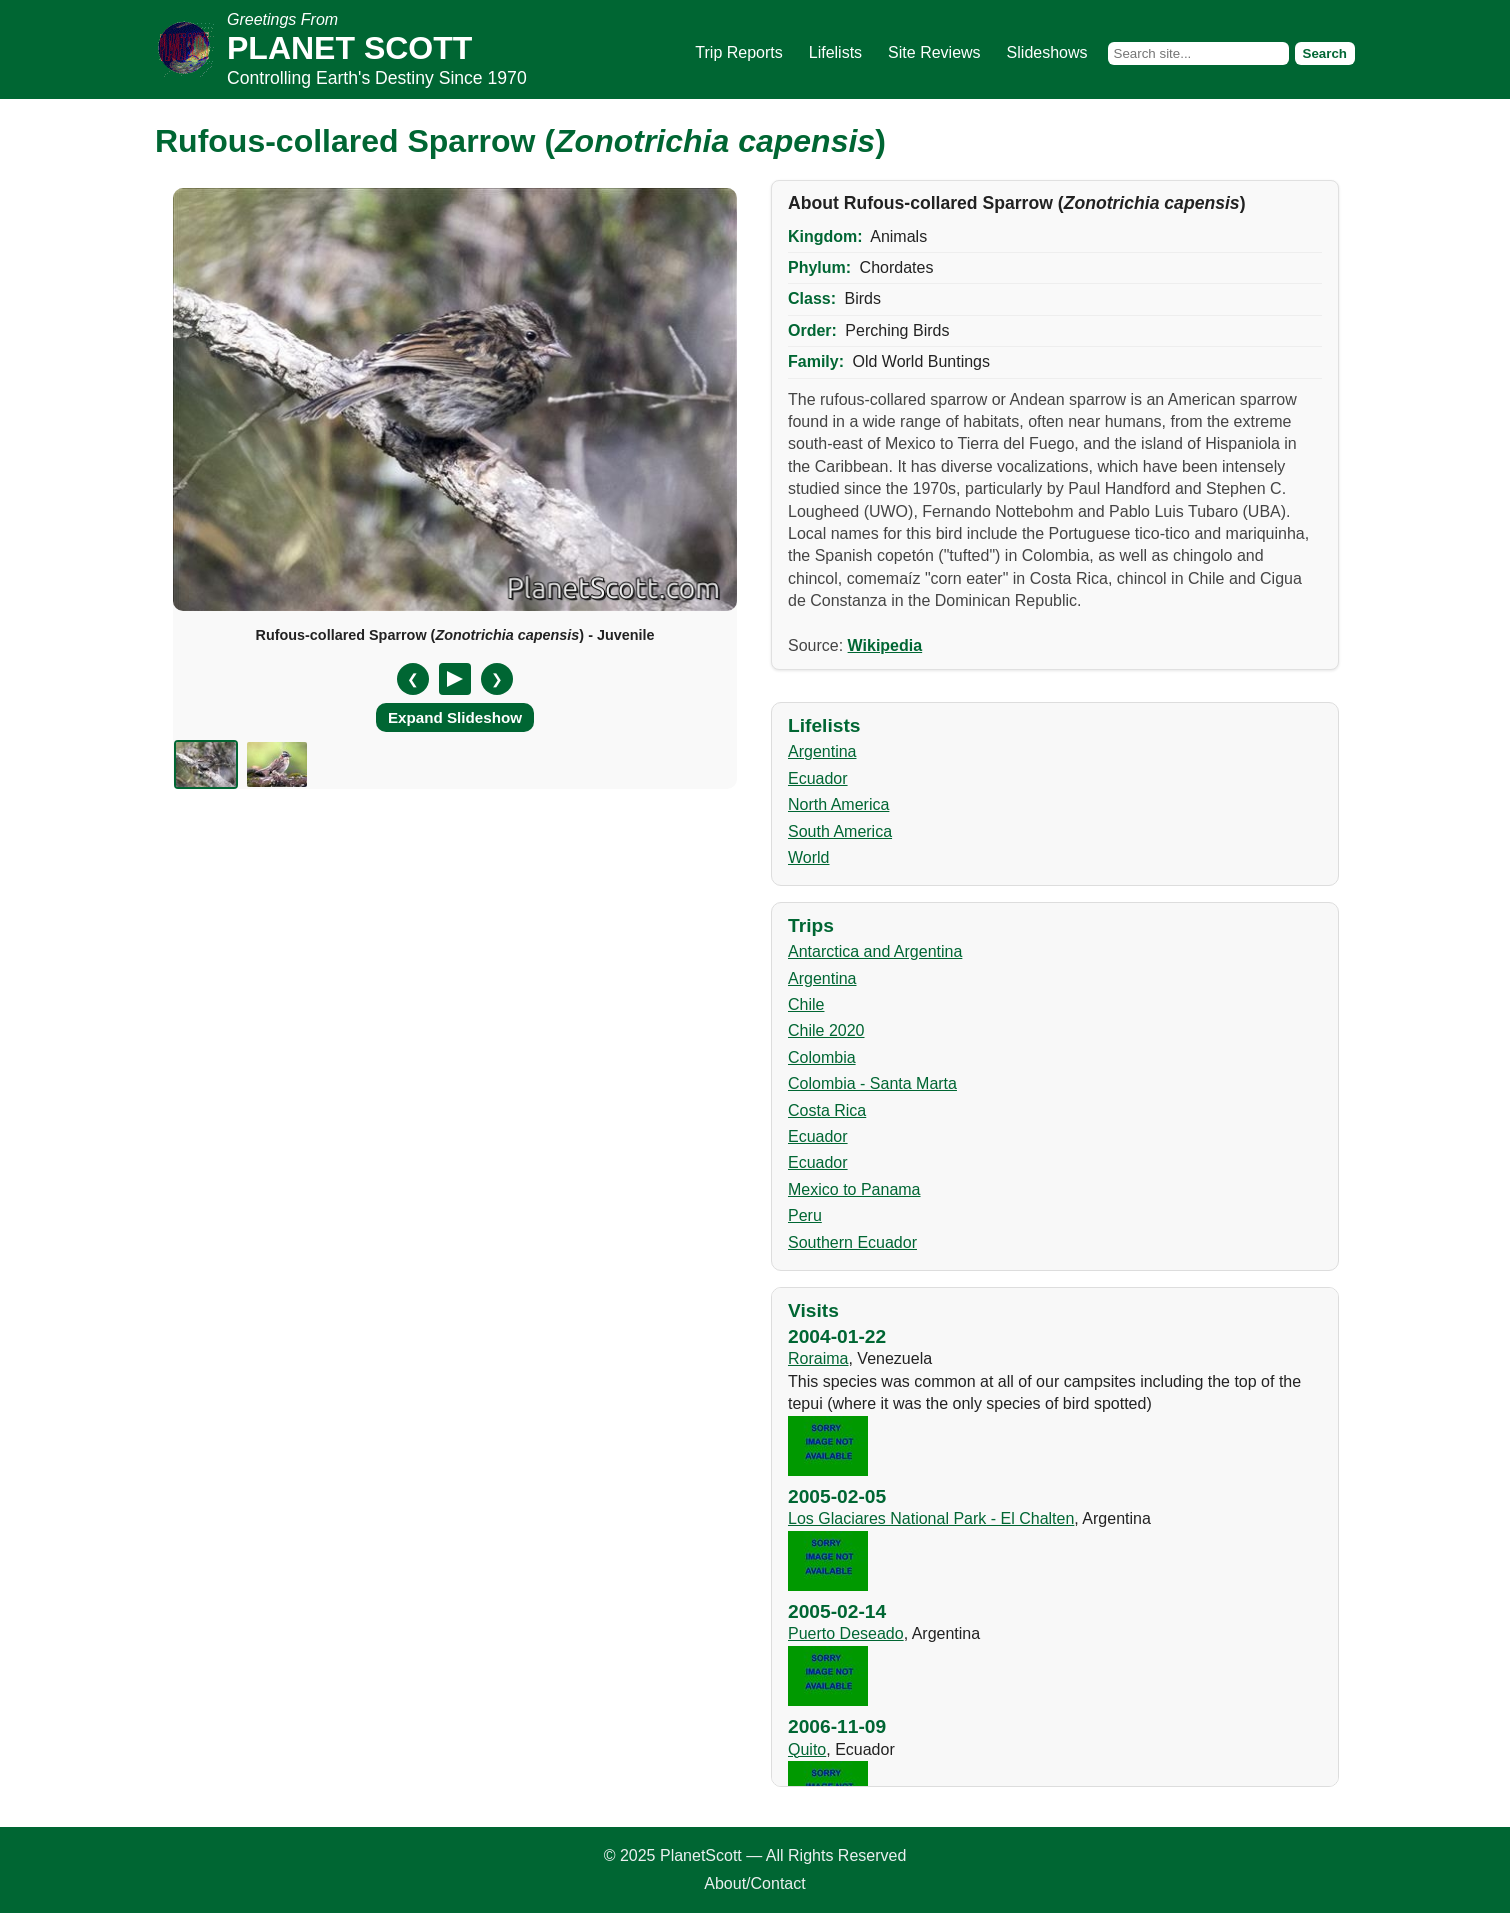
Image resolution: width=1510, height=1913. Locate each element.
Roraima (818, 1358)
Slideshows (1047, 52)
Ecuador (818, 778)
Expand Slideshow (455, 717)
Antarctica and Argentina (875, 951)
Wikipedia (885, 645)
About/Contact (754, 1883)
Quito (807, 1749)
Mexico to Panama (854, 1189)
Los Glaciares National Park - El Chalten (931, 1518)
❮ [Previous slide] (413, 679)
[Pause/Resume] (455, 679)
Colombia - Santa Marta (872, 1083)
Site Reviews (934, 52)
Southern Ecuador (852, 1242)
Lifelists (835, 52)
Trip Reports (738, 52)
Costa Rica (827, 1110)
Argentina (822, 751)
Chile (806, 1004)
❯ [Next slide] (497, 679)
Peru (805, 1215)
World (809, 857)
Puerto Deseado (846, 1633)
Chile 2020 (826, 1030)
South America (840, 831)
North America (838, 804)
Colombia (822, 1057)
